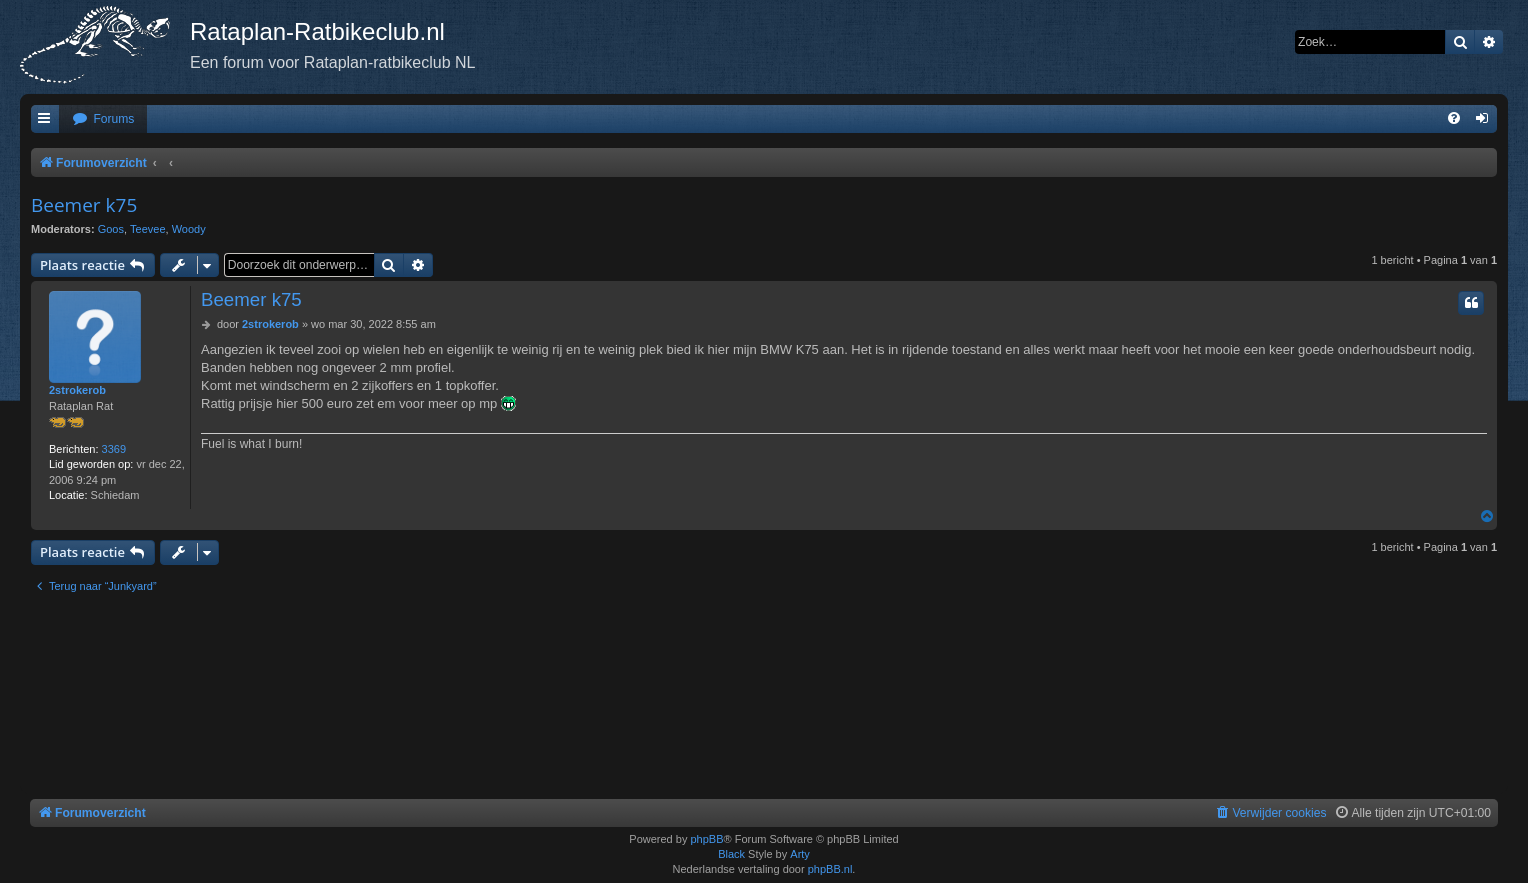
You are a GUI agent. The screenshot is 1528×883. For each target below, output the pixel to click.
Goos (111, 229)
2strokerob (77, 390)
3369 (114, 449)
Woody (189, 229)
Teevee (147, 229)
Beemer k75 (84, 205)
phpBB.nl (830, 869)
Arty (800, 854)
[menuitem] (103, 119)
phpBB (706, 839)
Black (731, 854)
